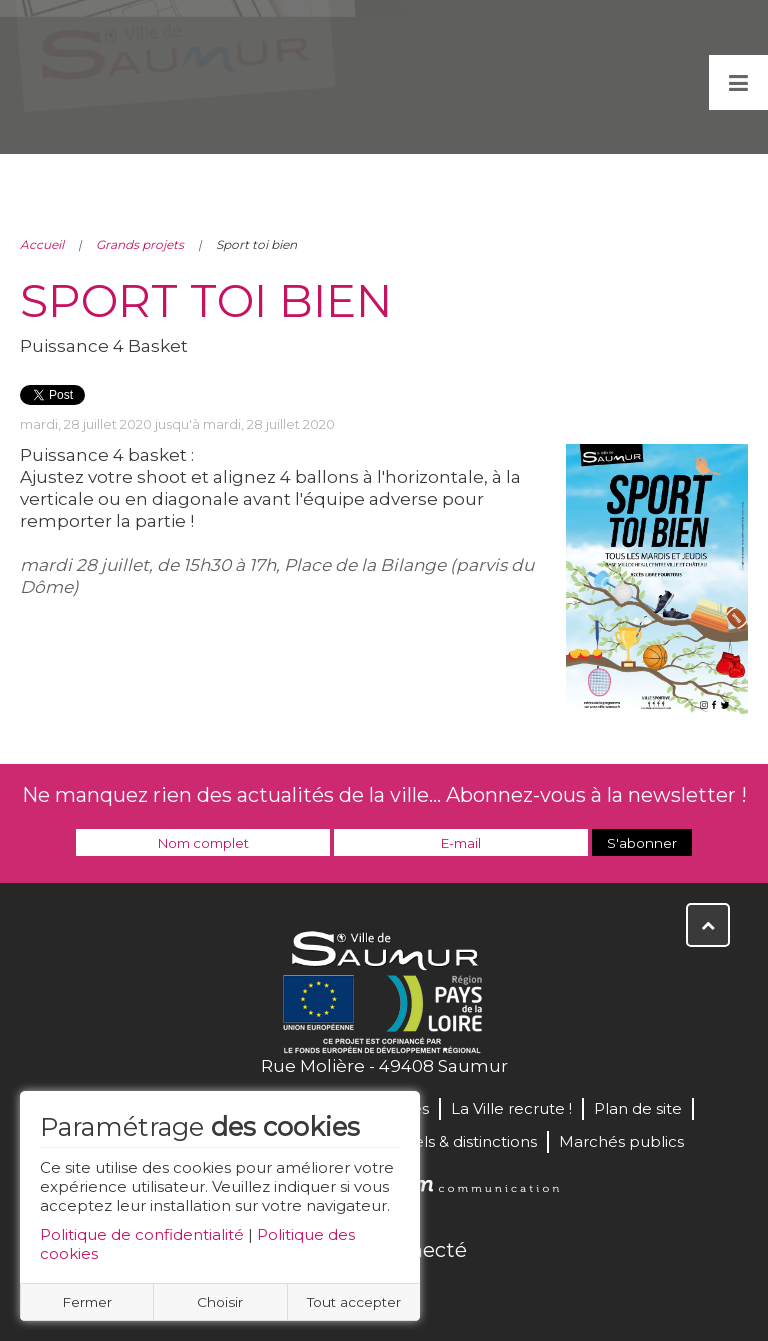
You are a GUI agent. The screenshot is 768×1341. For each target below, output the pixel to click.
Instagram (450, 1293)
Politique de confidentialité (142, 1234)
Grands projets (140, 244)
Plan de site (638, 1108)
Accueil (42, 244)
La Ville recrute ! (511, 1108)
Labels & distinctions (461, 1141)
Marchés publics (621, 1141)
